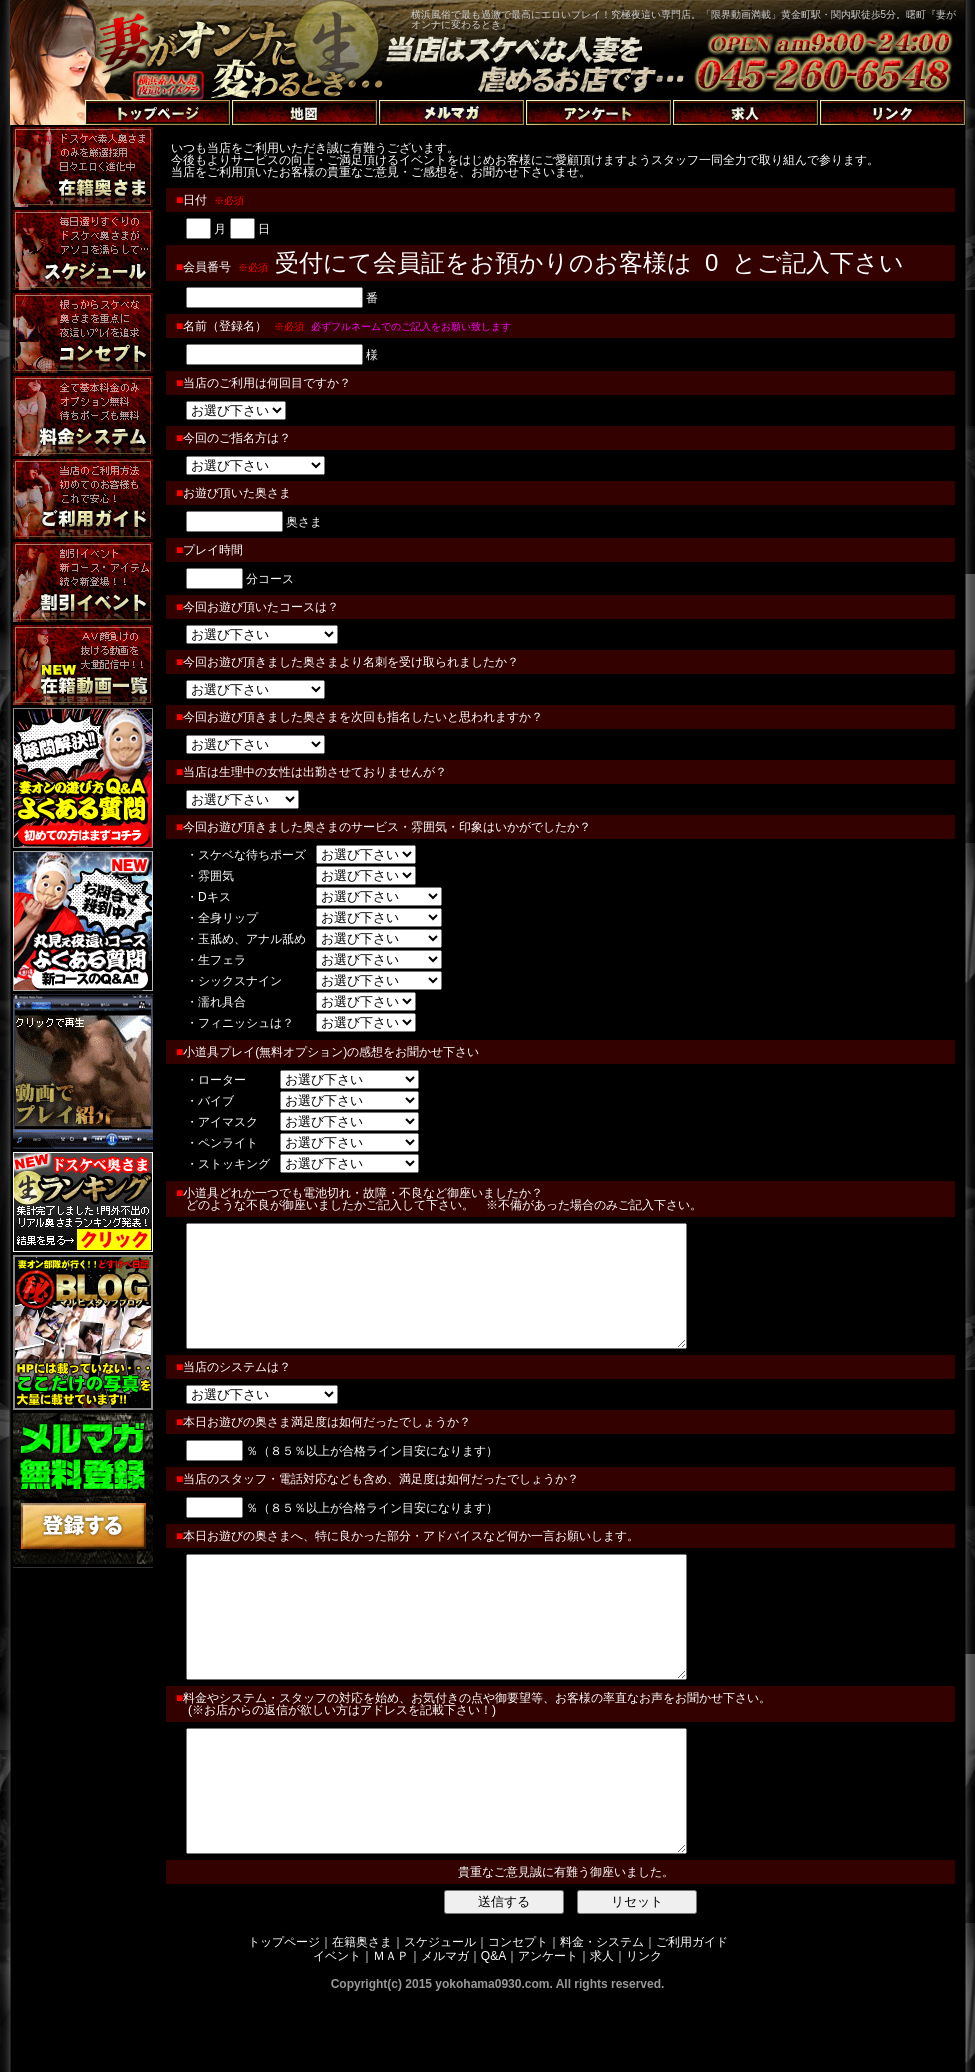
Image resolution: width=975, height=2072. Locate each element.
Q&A (493, 2028)
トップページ (284, 2014)
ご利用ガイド (692, 2014)
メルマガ (445, 2028)
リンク (644, 2028)
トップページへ (62, 89)
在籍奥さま (362, 2014)
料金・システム (602, 2014)
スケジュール (440, 2014)
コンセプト (518, 2014)
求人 (602, 2028)
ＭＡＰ (391, 2028)
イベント (337, 2028)
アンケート (548, 2028)
